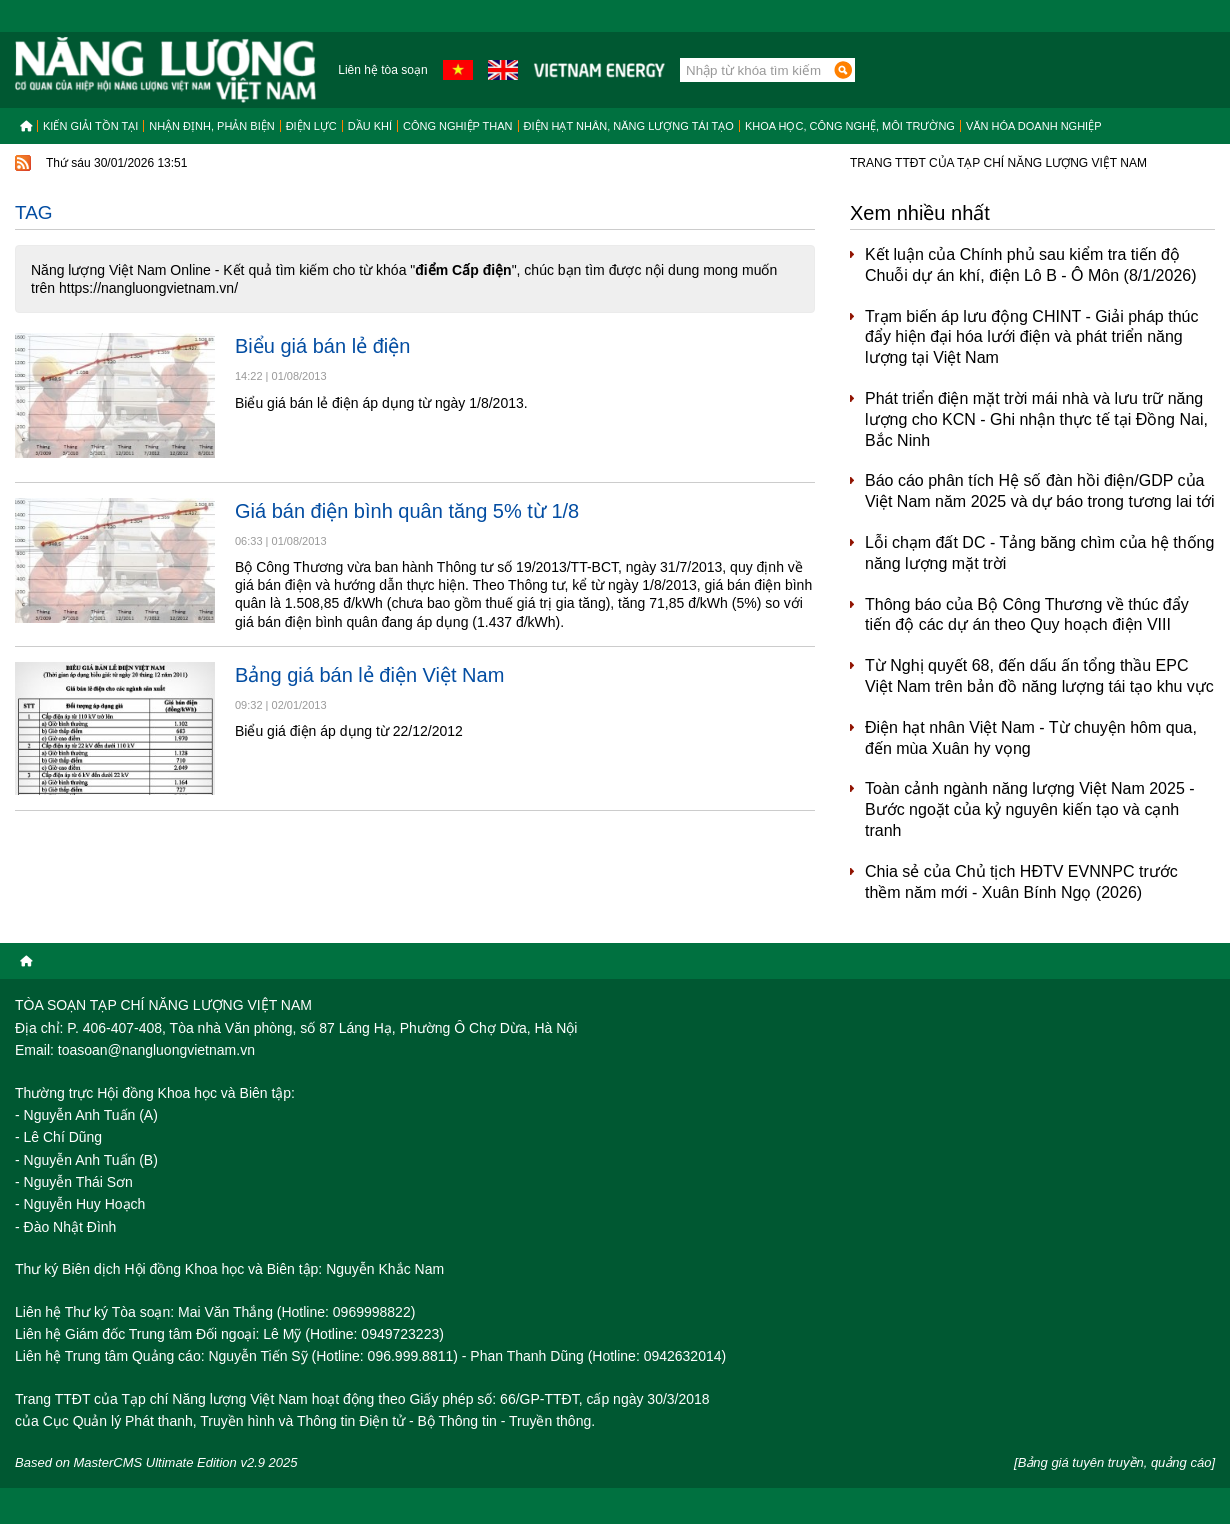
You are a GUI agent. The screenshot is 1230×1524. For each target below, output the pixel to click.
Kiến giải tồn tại (90, 126)
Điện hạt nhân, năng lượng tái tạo (629, 126)
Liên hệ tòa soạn (382, 70)
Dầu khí (370, 126)
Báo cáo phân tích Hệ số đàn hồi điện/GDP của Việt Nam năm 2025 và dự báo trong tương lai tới (1040, 491)
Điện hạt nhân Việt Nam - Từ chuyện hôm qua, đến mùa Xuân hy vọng (1031, 738)
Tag (34, 212)
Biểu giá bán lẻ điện (322, 346)
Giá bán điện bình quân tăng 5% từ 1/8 (407, 511)
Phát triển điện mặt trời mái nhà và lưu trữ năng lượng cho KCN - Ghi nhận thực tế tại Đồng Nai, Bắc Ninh (1036, 419)
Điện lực (311, 126)
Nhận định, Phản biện (211, 126)
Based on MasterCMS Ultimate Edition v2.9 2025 (156, 1462)
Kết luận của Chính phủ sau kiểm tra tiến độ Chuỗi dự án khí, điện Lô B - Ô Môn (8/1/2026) (1031, 265)
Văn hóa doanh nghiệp (1034, 126)
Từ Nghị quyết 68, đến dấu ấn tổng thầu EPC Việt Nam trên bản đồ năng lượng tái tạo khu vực (1039, 676)
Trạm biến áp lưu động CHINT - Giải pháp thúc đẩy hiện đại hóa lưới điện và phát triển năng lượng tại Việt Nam (1031, 337)
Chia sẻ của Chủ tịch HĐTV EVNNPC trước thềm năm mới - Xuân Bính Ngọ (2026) (1021, 882)
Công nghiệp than (458, 126)
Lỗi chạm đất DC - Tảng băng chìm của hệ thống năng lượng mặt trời (1039, 553)
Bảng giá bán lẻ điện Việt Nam (369, 675)
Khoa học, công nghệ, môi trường (850, 126)
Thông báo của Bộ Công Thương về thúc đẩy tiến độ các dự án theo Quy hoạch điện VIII (1027, 615)
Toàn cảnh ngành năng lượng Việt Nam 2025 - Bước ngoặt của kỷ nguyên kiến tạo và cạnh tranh (1030, 809)
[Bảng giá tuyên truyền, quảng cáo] (1114, 1462)
